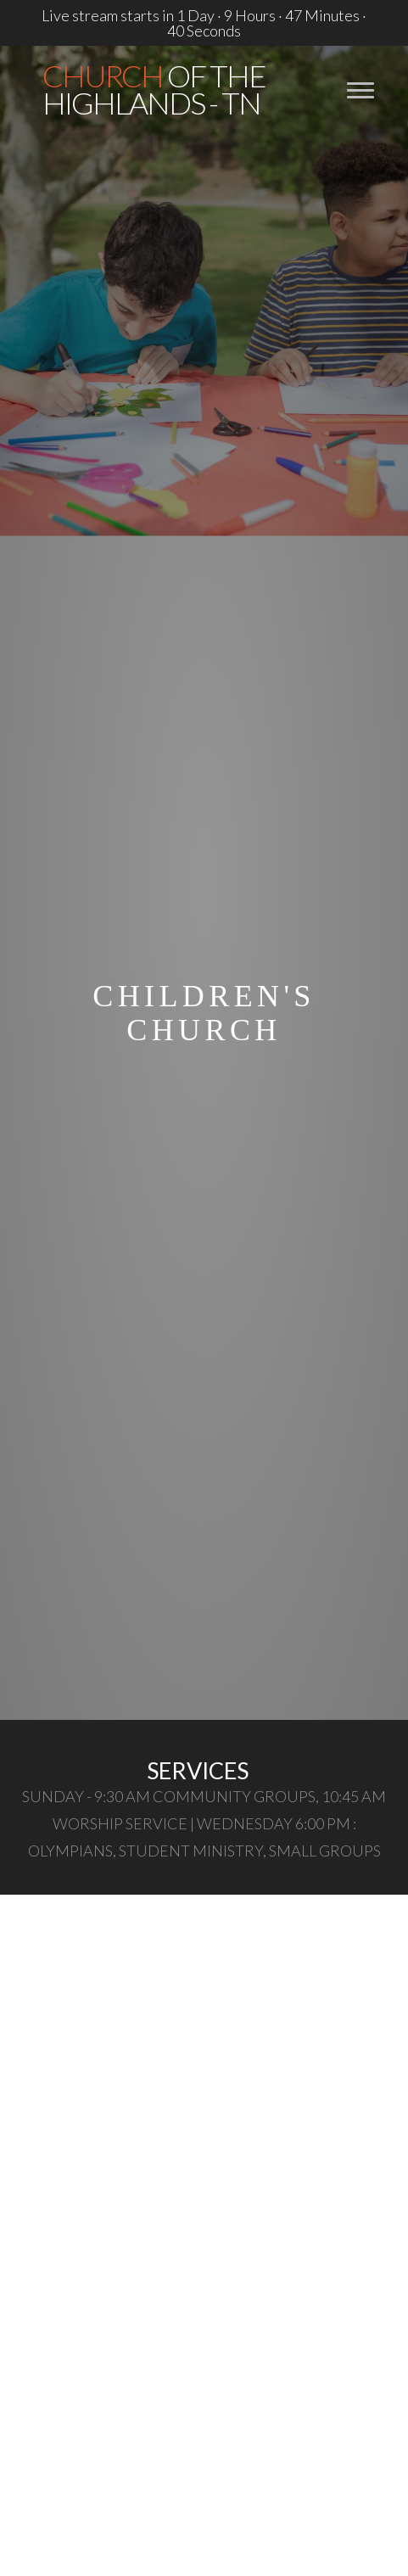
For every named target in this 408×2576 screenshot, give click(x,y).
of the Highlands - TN (153, 89)
